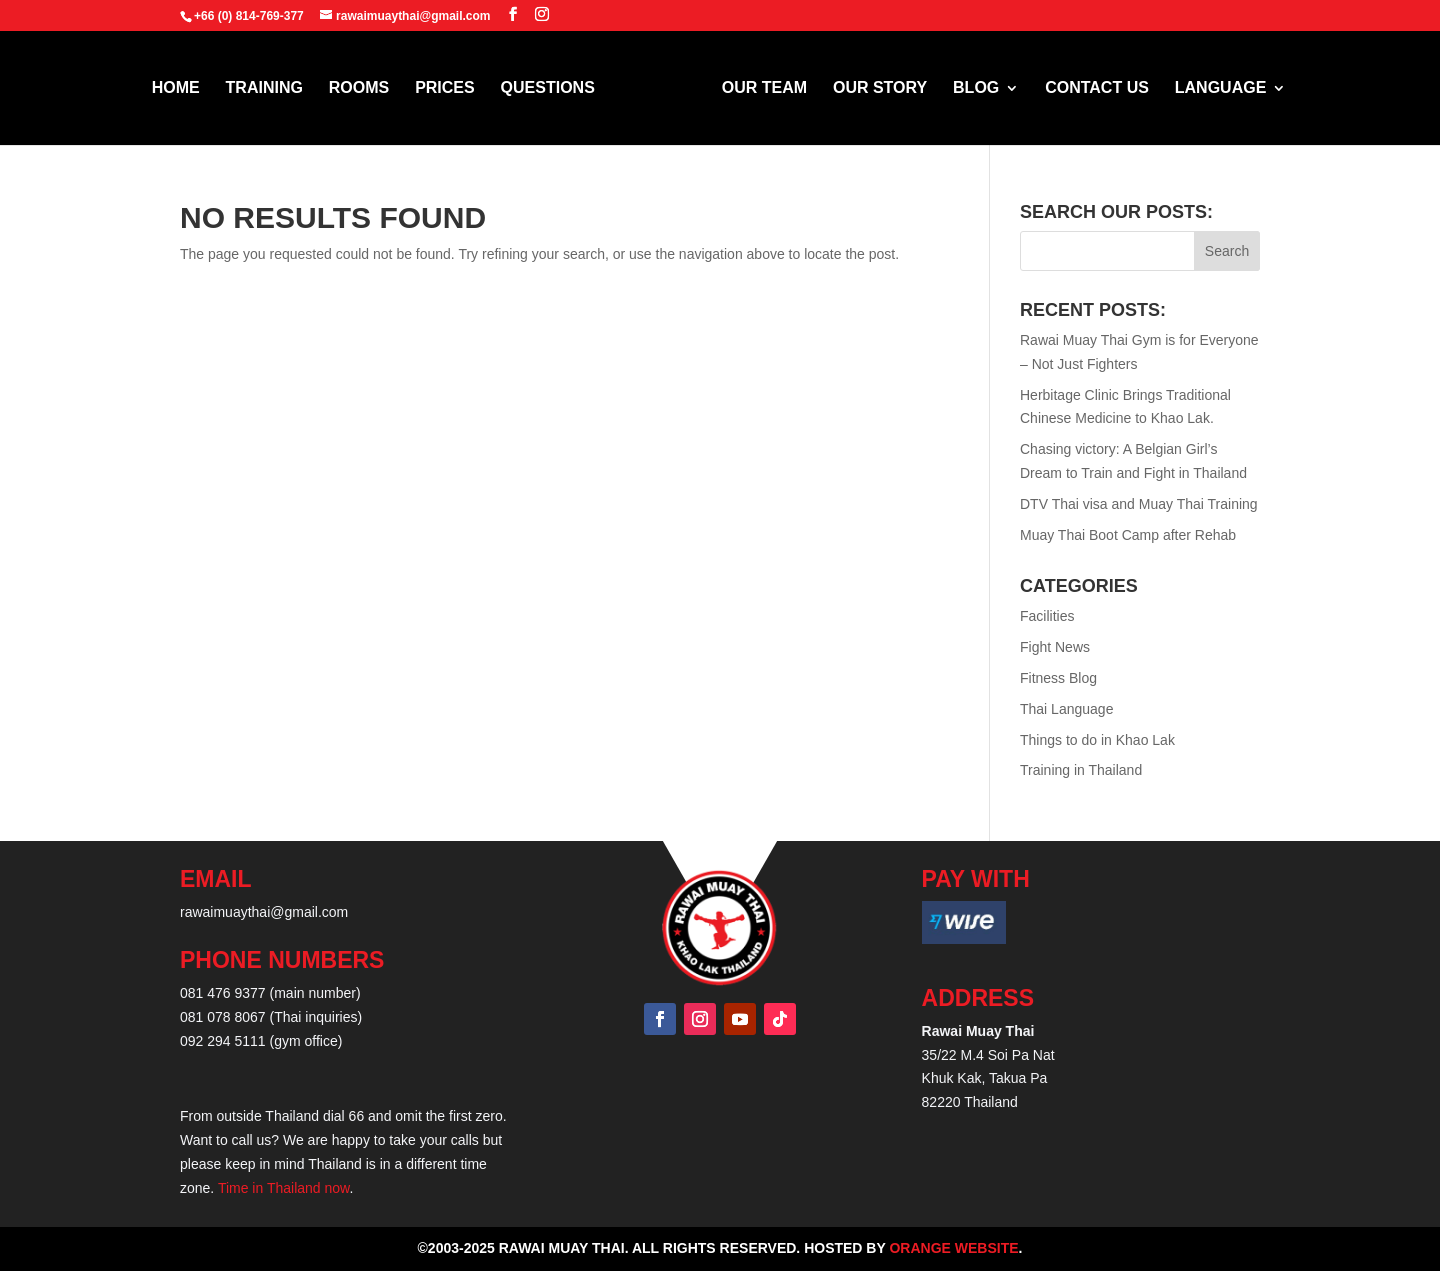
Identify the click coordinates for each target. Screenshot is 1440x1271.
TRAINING (271, 88)
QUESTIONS (555, 88)
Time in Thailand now (284, 1188)
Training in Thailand (1081, 770)
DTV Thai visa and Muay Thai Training (1139, 504)
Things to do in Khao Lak (1097, 740)
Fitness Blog (1058, 678)
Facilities (1047, 616)
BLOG (969, 88)
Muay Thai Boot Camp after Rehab (1128, 535)
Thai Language (1066, 709)
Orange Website (953, 1248)
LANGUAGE (1214, 88)
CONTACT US (1090, 88)
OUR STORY (873, 88)
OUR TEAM (757, 88)
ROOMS (366, 88)
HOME (183, 88)
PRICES (452, 88)
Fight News (1055, 647)
